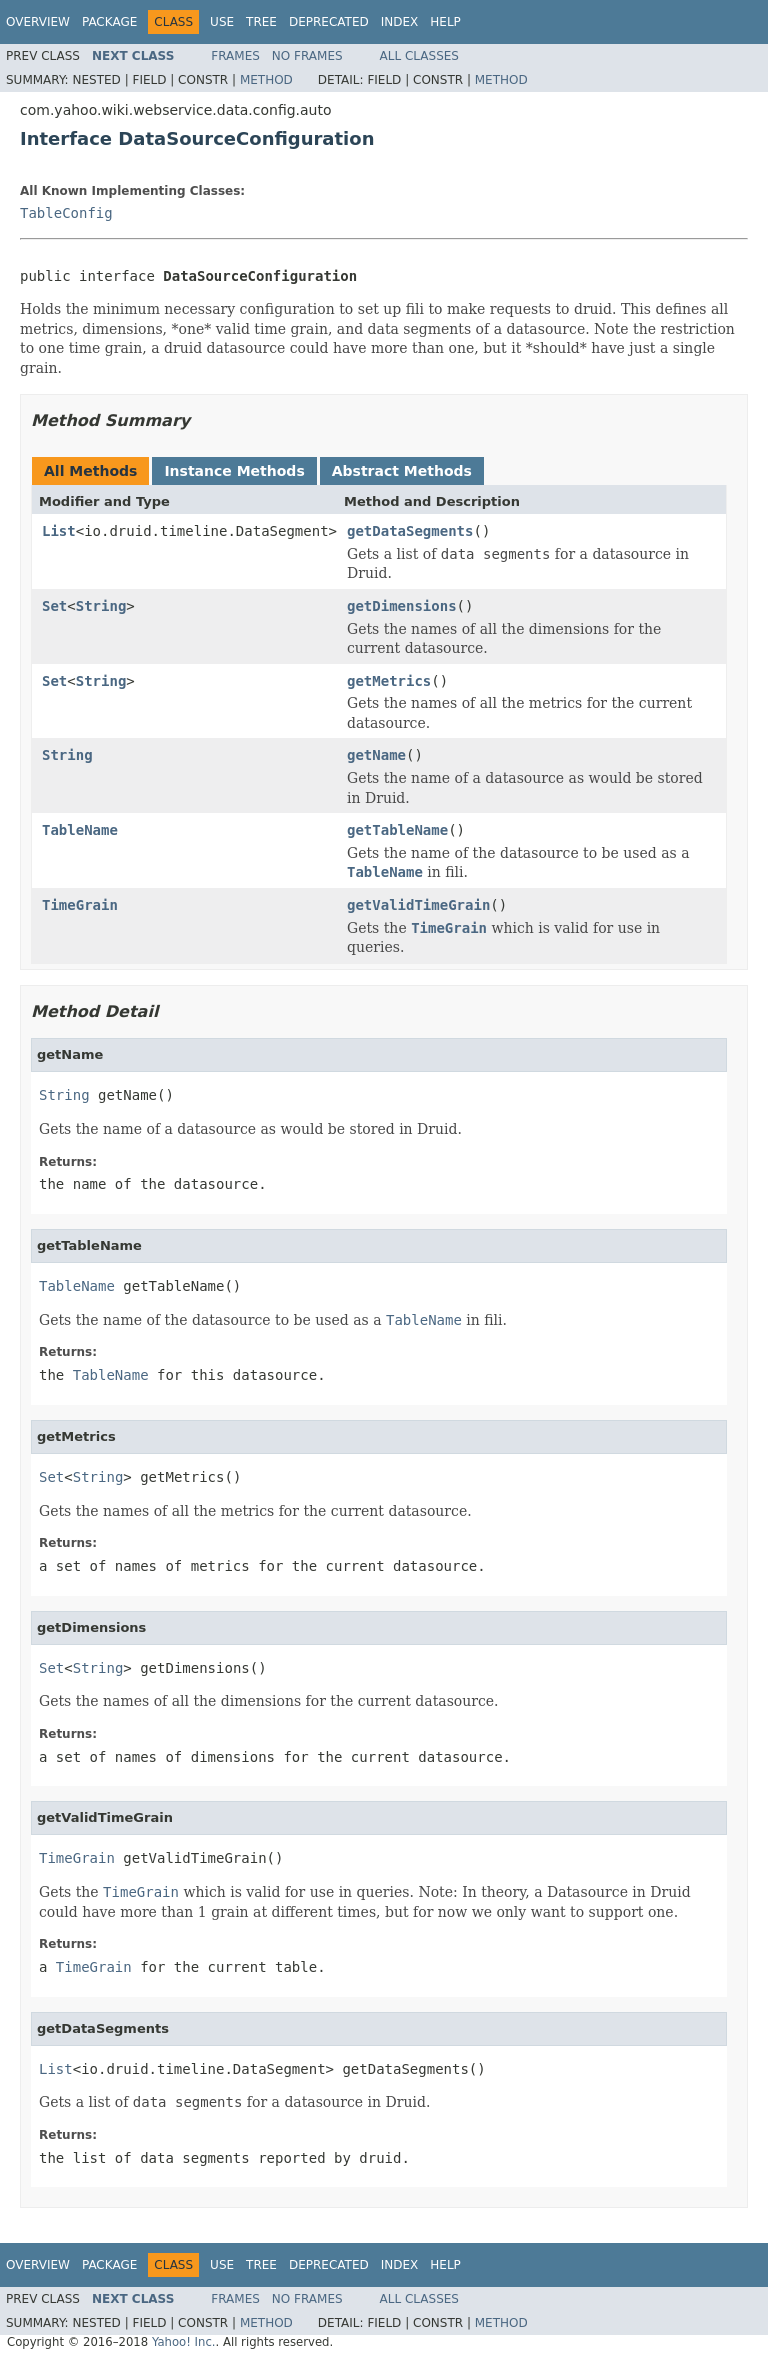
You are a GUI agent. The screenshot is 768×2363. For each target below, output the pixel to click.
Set (54, 606)
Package (109, 22)
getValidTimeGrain (418, 905)
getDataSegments (410, 531)
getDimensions (402, 606)
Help (445, 22)
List (59, 531)
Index (400, 22)
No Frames (307, 56)
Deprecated (329, 22)
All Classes (419, 56)
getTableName (397, 830)
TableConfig (66, 213)
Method (266, 80)
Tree (261, 22)
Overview (38, 22)
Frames (235, 56)
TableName (80, 830)
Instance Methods (234, 471)
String (101, 606)
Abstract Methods (402, 471)
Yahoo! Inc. (184, 2342)
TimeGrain (80, 905)
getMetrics (389, 681)
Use (222, 22)
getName (376, 755)
